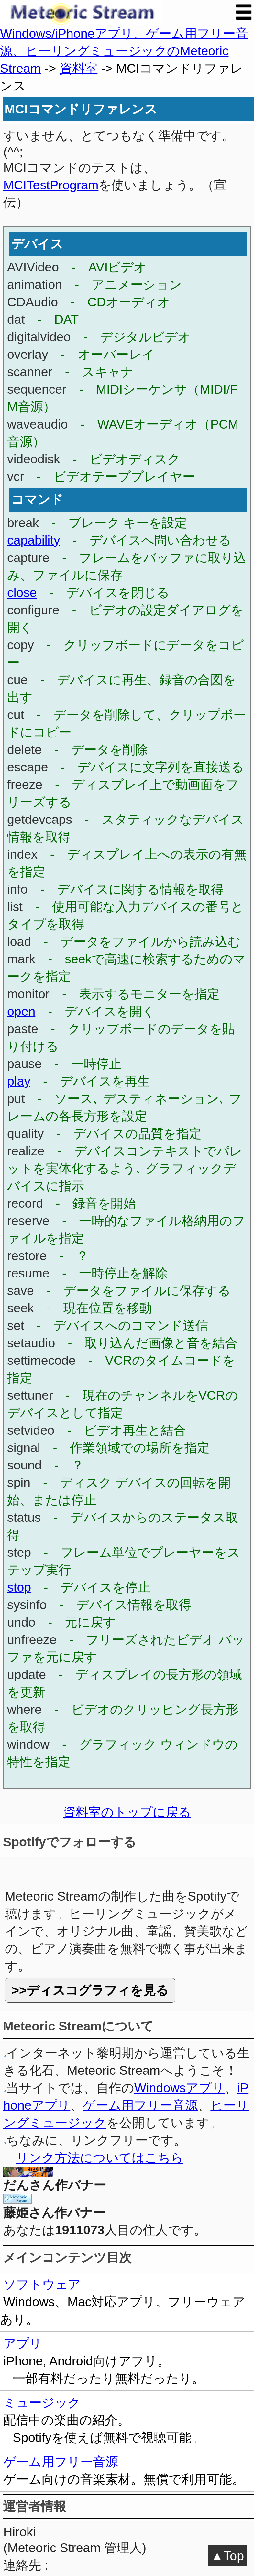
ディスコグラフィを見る (98, 1990)
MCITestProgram (50, 185)
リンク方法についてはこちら (99, 2157)
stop (19, 1587)
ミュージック (127, 2420)
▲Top (227, 2556)
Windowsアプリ (179, 2088)
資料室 (78, 68)
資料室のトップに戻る (127, 1812)
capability (33, 540)
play (18, 1081)
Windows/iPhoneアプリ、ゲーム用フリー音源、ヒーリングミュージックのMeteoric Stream (124, 50)
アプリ (127, 2361)
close (22, 592)
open (21, 1011)
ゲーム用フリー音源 (140, 2105)
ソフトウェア (127, 2302)
